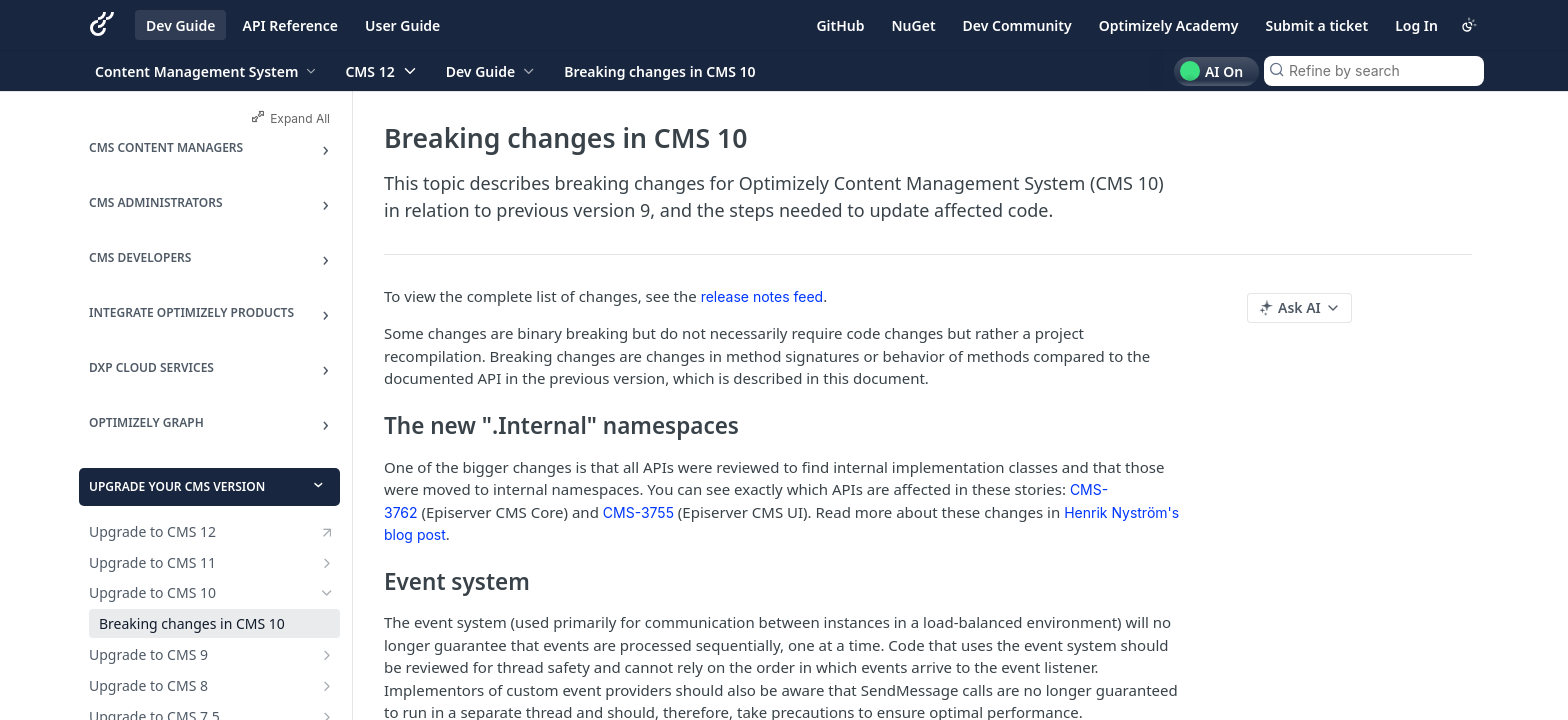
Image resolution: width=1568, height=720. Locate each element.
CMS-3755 (638, 512)
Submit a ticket (1316, 25)
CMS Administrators (156, 202)
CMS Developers (140, 257)
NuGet (914, 25)
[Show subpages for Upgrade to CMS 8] (327, 686)
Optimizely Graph (146, 422)
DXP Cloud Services (151, 367)
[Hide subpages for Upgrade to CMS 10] (327, 593)
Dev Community (1017, 25)
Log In (1416, 25)
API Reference (290, 25)
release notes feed (762, 296)
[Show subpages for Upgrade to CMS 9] (327, 655)
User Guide (402, 25)
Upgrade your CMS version (177, 486)
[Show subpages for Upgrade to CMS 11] (327, 563)
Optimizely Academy (1169, 25)
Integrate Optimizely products (191, 312)
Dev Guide (180, 25)
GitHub (840, 25)
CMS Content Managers (166, 147)
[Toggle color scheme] (1469, 25)
